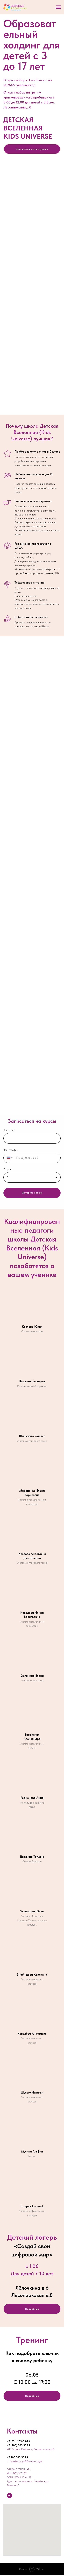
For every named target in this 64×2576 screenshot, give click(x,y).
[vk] (9, 2495)
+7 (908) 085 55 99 (18, 2445)
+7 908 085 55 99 (17, 2457)
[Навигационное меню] (58, 7)
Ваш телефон (10, 1149)
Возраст (8, 1169)
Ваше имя (8, 1130)
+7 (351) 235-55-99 (18, 2441)
